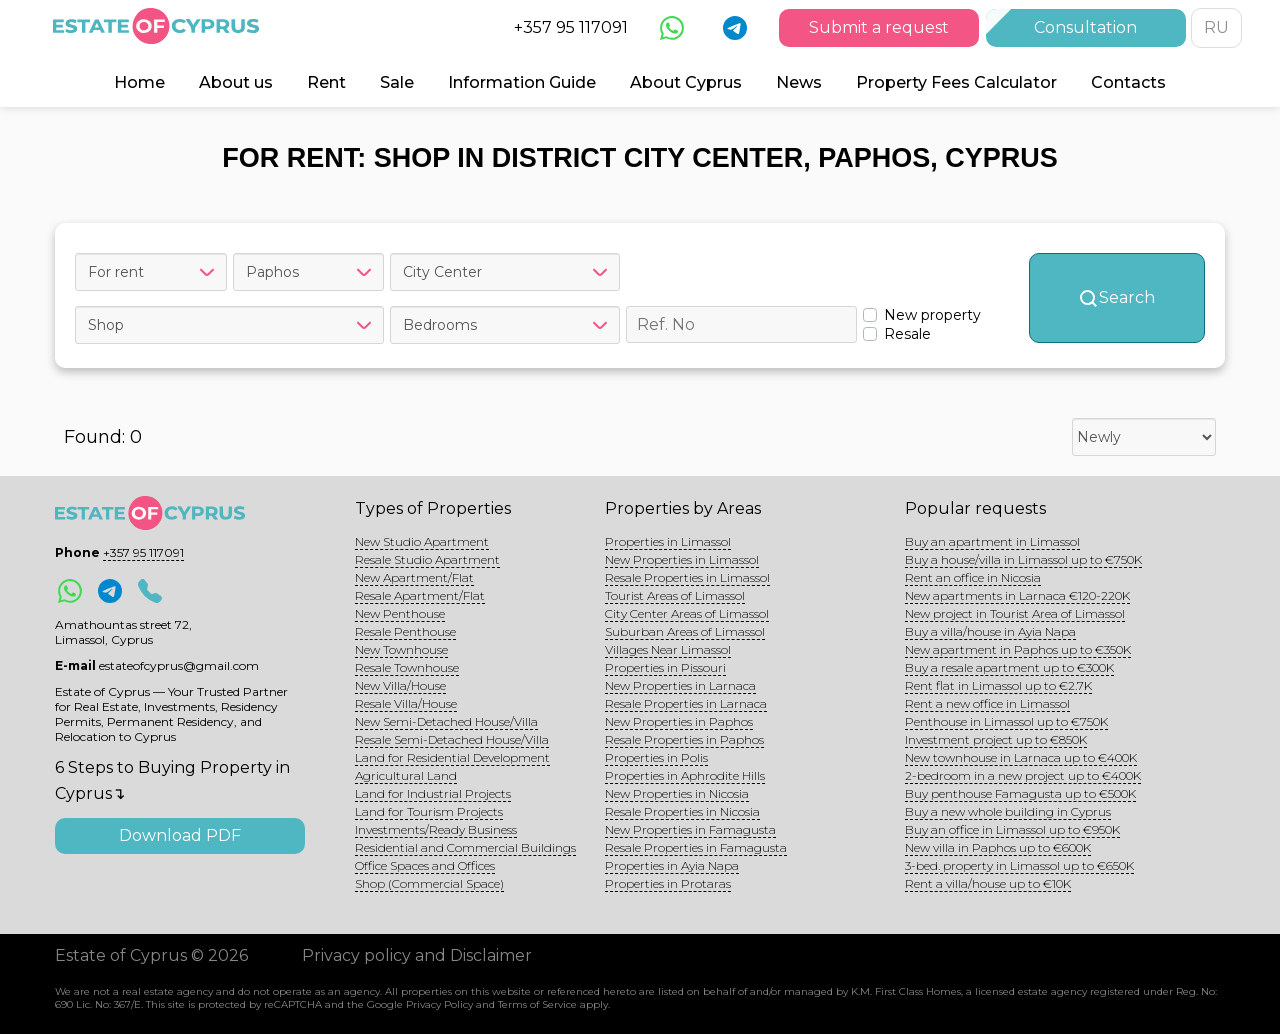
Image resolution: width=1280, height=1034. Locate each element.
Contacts (1128, 82)
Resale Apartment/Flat (420, 595)
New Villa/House (400, 685)
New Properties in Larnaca (680, 685)
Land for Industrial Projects (433, 793)
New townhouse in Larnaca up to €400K (1021, 757)
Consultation (1085, 27)
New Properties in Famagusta (690, 829)
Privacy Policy (439, 1004)
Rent (326, 82)
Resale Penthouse (405, 631)
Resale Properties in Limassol (687, 577)
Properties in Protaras (668, 883)
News (799, 82)
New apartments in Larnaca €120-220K (1017, 595)
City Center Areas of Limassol (687, 613)
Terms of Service (537, 1004)
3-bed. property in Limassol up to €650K (1019, 865)
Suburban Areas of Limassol (685, 631)
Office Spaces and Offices (425, 865)
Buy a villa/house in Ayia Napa (990, 631)
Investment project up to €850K (996, 739)
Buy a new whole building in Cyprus (1008, 811)
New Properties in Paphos (679, 721)
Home (139, 82)
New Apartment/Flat (414, 577)
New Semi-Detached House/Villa (446, 721)
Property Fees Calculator (956, 82)
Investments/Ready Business (436, 829)
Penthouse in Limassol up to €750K (1006, 721)
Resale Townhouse (407, 667)
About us (236, 82)
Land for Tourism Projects (429, 811)
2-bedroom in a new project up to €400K (1023, 775)
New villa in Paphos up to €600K (998, 847)
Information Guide (522, 82)
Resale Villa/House (406, 703)
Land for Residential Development (452, 757)
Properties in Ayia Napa (672, 865)
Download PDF (180, 835)
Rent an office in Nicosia (973, 577)
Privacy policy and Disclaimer (417, 955)
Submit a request (879, 27)
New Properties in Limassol (682, 559)
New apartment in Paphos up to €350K (1018, 649)
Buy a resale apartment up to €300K (1009, 667)
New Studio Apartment (422, 541)
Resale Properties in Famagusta (696, 847)
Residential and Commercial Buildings (465, 847)
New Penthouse (400, 613)
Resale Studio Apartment (427, 559)
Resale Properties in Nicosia (682, 811)
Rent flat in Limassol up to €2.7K (998, 685)
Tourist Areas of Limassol (675, 595)
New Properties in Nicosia (677, 793)
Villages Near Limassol (668, 649)
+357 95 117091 (571, 27)
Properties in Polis (656, 757)
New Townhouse (401, 649)
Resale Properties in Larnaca (686, 703)
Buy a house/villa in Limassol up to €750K (1023, 559)
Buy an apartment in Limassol (992, 541)
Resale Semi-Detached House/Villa (452, 739)
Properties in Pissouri (665, 667)
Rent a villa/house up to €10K (988, 883)
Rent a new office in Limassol (987, 703)
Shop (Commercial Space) (429, 883)
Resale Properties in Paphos (684, 739)
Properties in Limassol (668, 541)
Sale (397, 82)
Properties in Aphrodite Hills (685, 775)
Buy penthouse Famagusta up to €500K (1020, 793)
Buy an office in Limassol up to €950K (1012, 829)
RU (1216, 27)
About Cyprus (686, 82)
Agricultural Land (406, 775)
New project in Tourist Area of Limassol (1015, 613)
